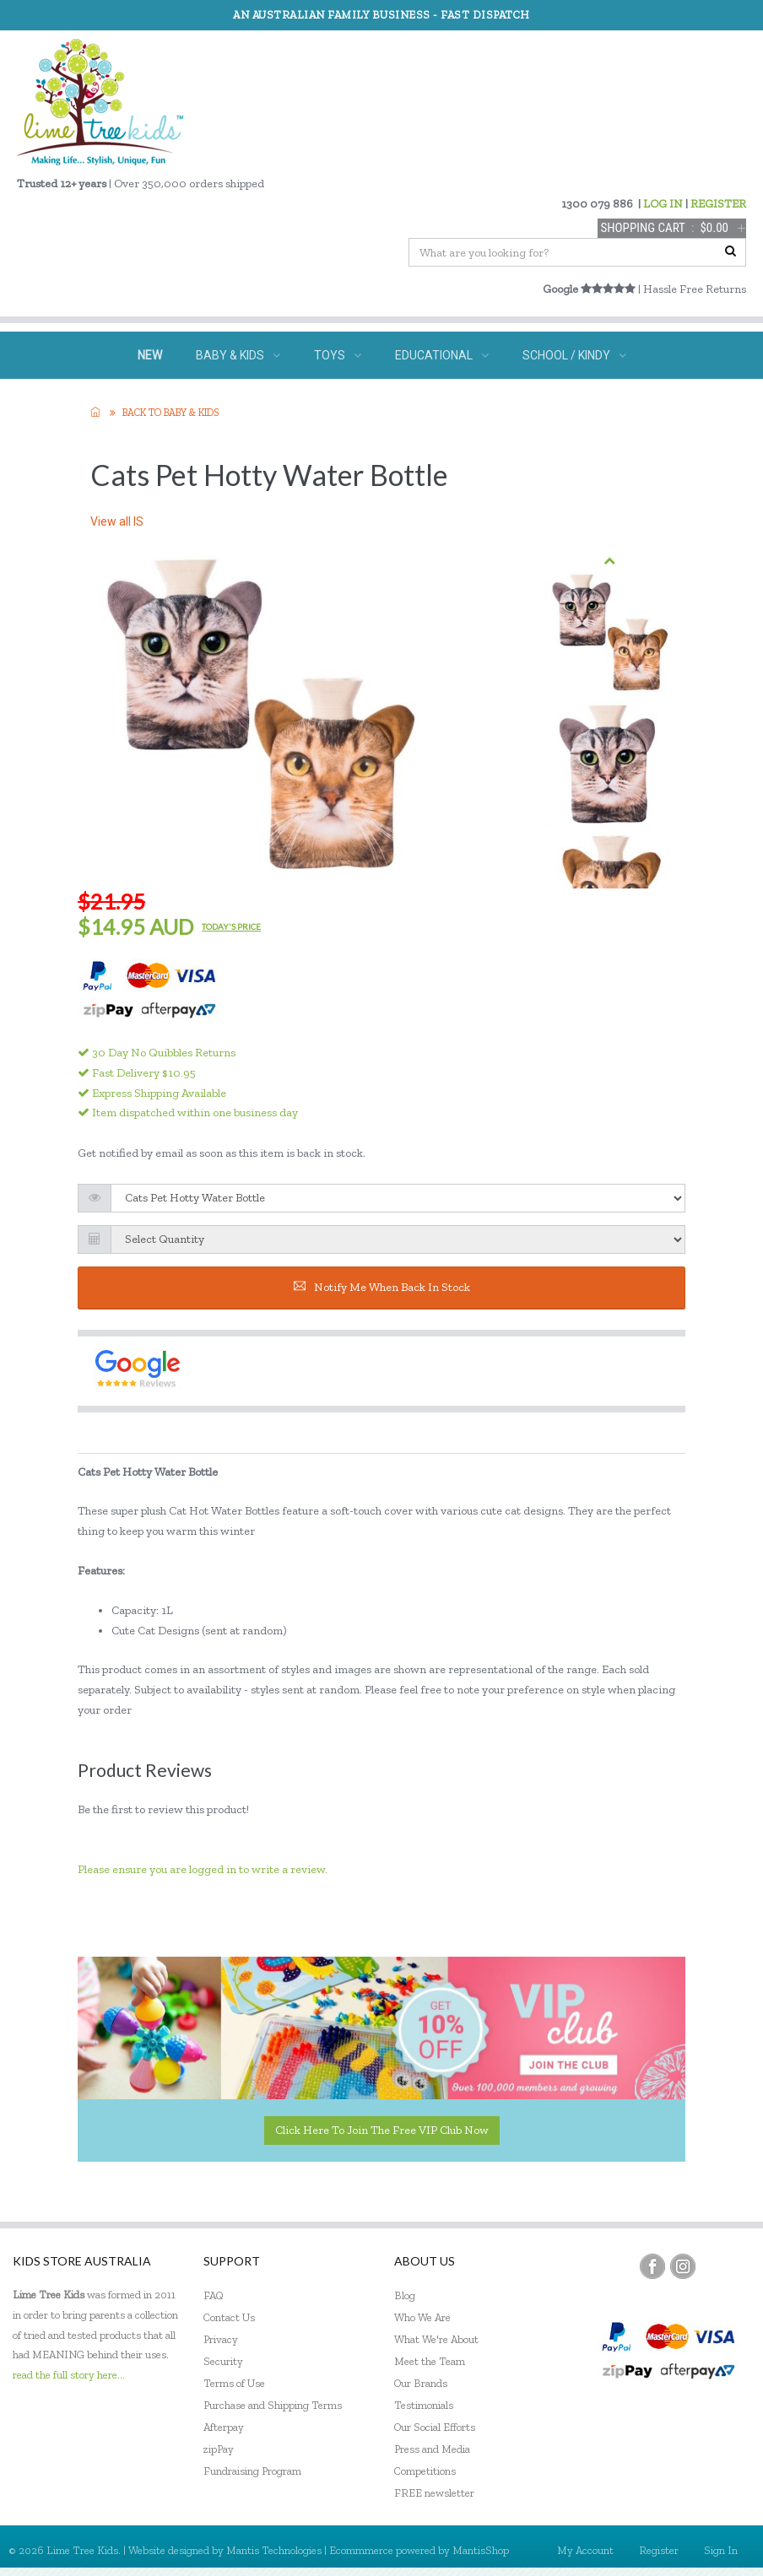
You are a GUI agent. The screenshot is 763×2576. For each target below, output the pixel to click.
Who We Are (422, 2317)
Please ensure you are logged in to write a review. (202, 1869)
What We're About (436, 2339)
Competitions (425, 2471)
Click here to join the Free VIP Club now (382, 2130)
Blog (404, 2295)
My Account (585, 2550)
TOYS (337, 355)
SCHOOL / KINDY (574, 355)
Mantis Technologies (274, 2550)
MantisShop (480, 2550)
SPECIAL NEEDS (273, 402)
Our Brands (420, 2383)
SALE (525, 402)
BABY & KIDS (238, 355)
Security (223, 2361)
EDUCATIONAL (442, 355)
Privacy (220, 2339)
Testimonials (423, 2405)
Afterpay (223, 2427)
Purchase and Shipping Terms (272, 2405)
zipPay (218, 2449)
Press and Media (432, 2449)
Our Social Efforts (434, 2427)
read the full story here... (69, 2374)
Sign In (721, 2550)
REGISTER (718, 204)
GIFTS (381, 402)
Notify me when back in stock (382, 1287)
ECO (458, 402)
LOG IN (663, 204)
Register (659, 2550)
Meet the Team (429, 2361)
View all (116, 521)
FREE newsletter (434, 2493)
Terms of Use (234, 2383)
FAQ (213, 2295)
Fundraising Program (252, 2471)
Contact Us (229, 2317)
